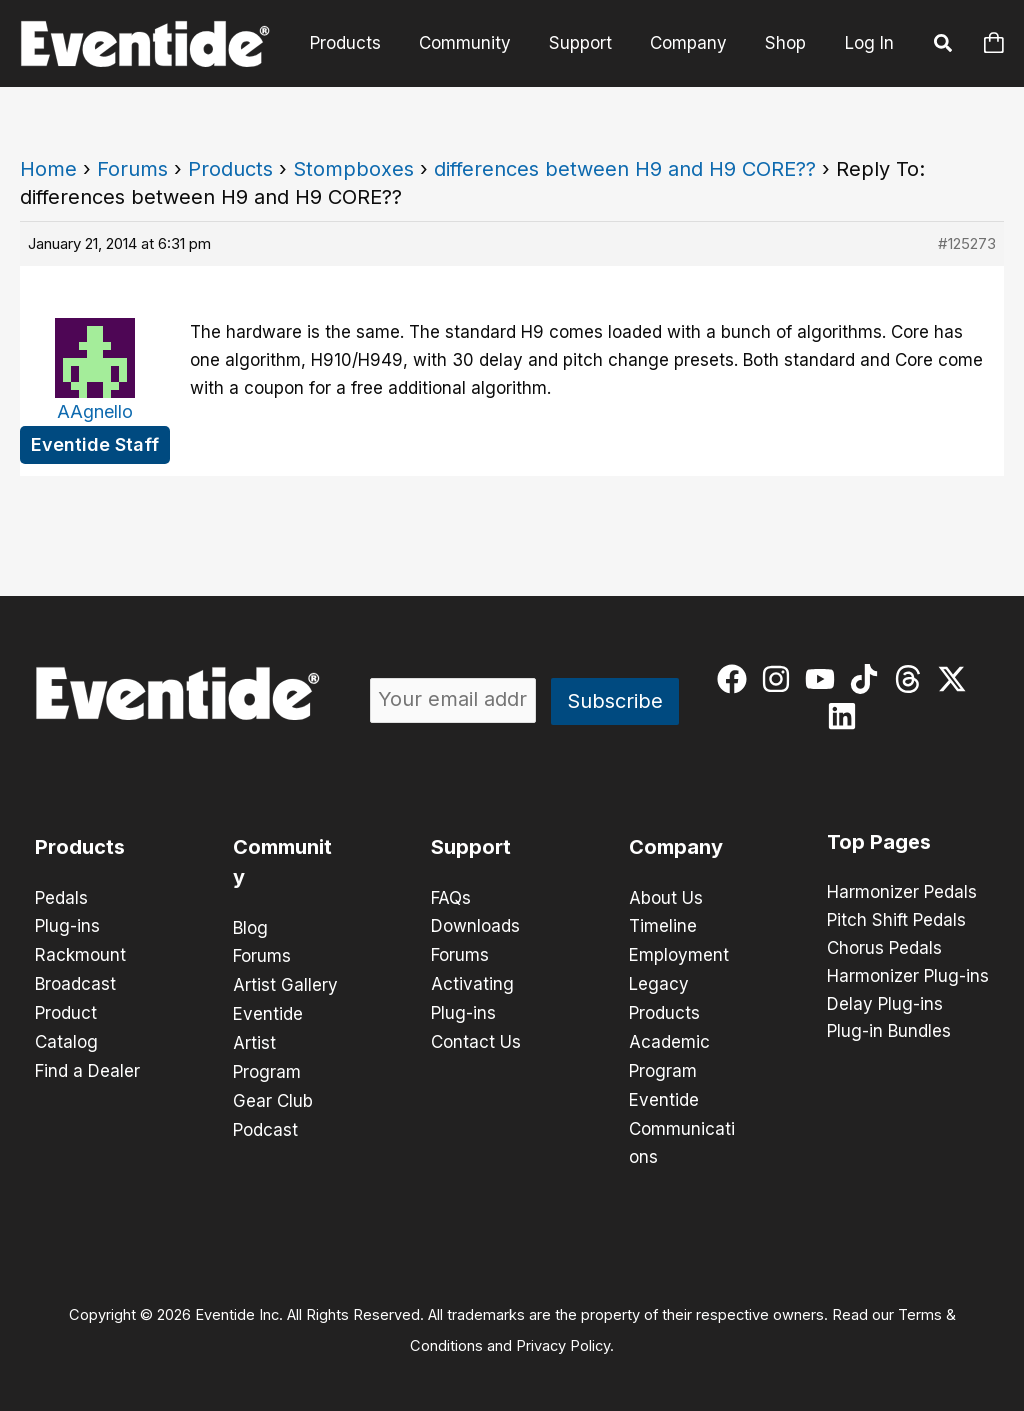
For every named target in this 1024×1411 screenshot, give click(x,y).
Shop (787, 43)
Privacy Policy (563, 1337)
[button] (944, 46)
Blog (250, 928)
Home (48, 169)
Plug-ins (67, 926)
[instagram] (780, 679)
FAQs (451, 898)
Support (590, 43)
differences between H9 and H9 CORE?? (625, 169)
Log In (869, 43)
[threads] (912, 679)
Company (694, 43)
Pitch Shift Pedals (896, 921)
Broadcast (75, 982)
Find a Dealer (87, 1066)
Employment (679, 954)
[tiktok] (868, 679)
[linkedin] (846, 716)
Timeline (663, 926)
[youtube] (824, 679)
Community (479, 43)
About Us (666, 898)
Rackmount (80, 954)
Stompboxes (353, 169)
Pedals (61, 898)
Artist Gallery (285, 984)
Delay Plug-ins (885, 1005)
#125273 (967, 243)
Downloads (475, 926)
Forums (132, 169)
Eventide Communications (682, 1122)
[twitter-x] (956, 679)
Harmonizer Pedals (902, 893)
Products (363, 43)
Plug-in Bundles (889, 1033)
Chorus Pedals (884, 949)
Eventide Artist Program (268, 1040)
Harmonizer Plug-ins (908, 977)
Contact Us (476, 1038)
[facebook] (736, 679)
